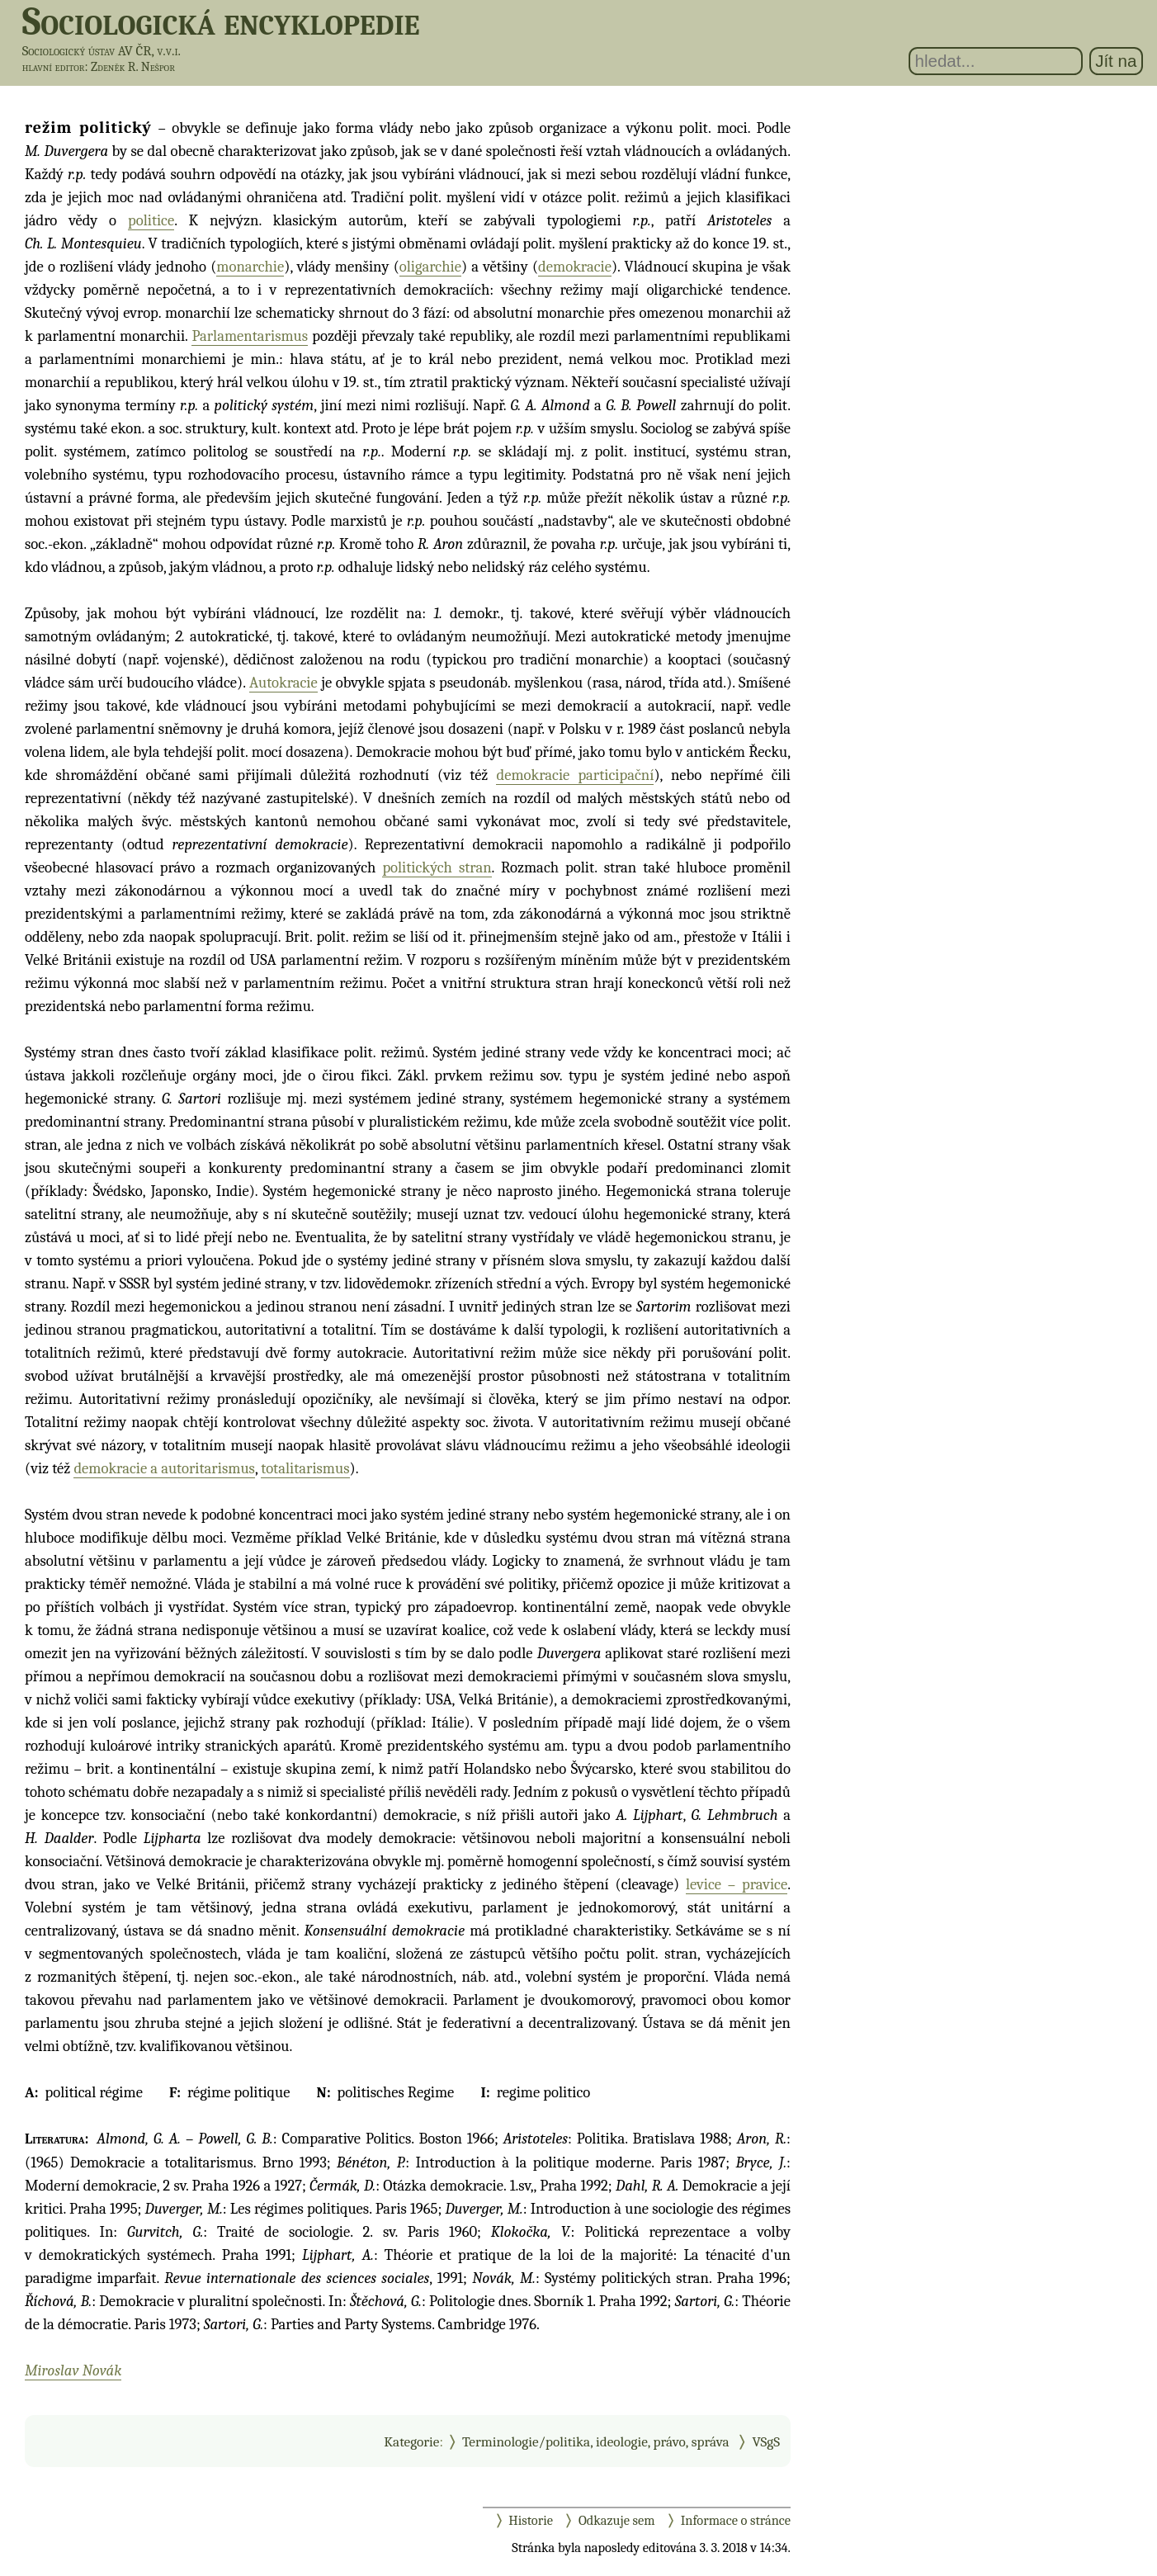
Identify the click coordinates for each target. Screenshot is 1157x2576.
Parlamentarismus (249, 336)
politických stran (436, 867)
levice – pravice (736, 1884)
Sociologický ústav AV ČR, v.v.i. (101, 51)
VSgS (766, 2441)
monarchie (250, 267)
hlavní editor (53, 66)
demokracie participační (575, 775)
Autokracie (283, 683)
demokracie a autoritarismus (164, 1468)
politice (151, 220)
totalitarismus (305, 1468)
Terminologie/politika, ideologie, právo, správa (596, 2441)
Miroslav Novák (73, 2370)
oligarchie (430, 267)
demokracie (575, 267)
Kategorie (411, 2441)
